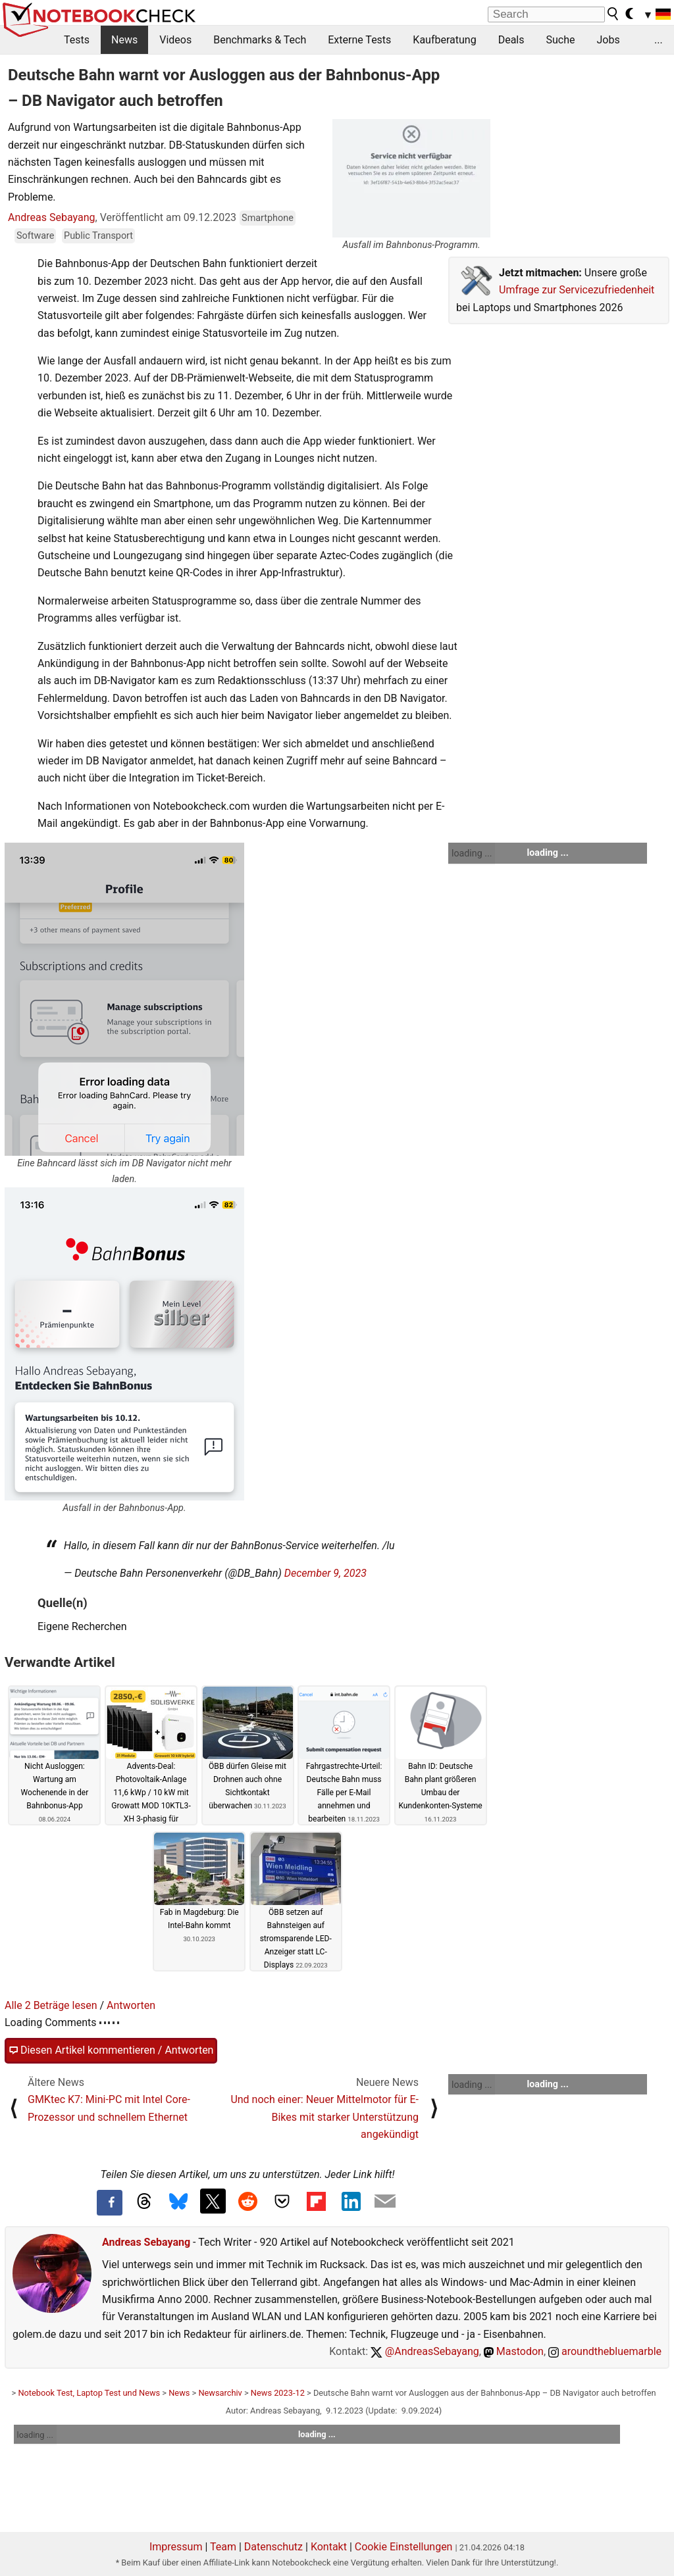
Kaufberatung (444, 40)
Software (35, 235)
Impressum (176, 2546)
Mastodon (514, 2351)
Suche (560, 40)
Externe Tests (359, 40)
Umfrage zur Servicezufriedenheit (576, 290)
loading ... (472, 853)
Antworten (131, 2005)
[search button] (613, 13)
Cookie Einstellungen (404, 2546)
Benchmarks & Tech (259, 40)
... (658, 40)
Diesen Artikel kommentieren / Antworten (111, 2050)
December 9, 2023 (325, 1573)
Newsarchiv (220, 2393)
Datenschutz (273, 2546)
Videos (175, 40)
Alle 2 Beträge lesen (51, 2005)
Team (223, 2546)
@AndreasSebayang (425, 2351)
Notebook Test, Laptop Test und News (89, 2393)
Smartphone (268, 218)
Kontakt (329, 2546)
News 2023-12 (278, 2393)
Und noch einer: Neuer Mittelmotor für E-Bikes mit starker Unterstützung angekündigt (324, 2117)
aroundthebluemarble (604, 2351)
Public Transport (98, 235)
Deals (511, 40)
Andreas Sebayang (51, 217)
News (124, 40)
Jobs (607, 40)
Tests (77, 40)
